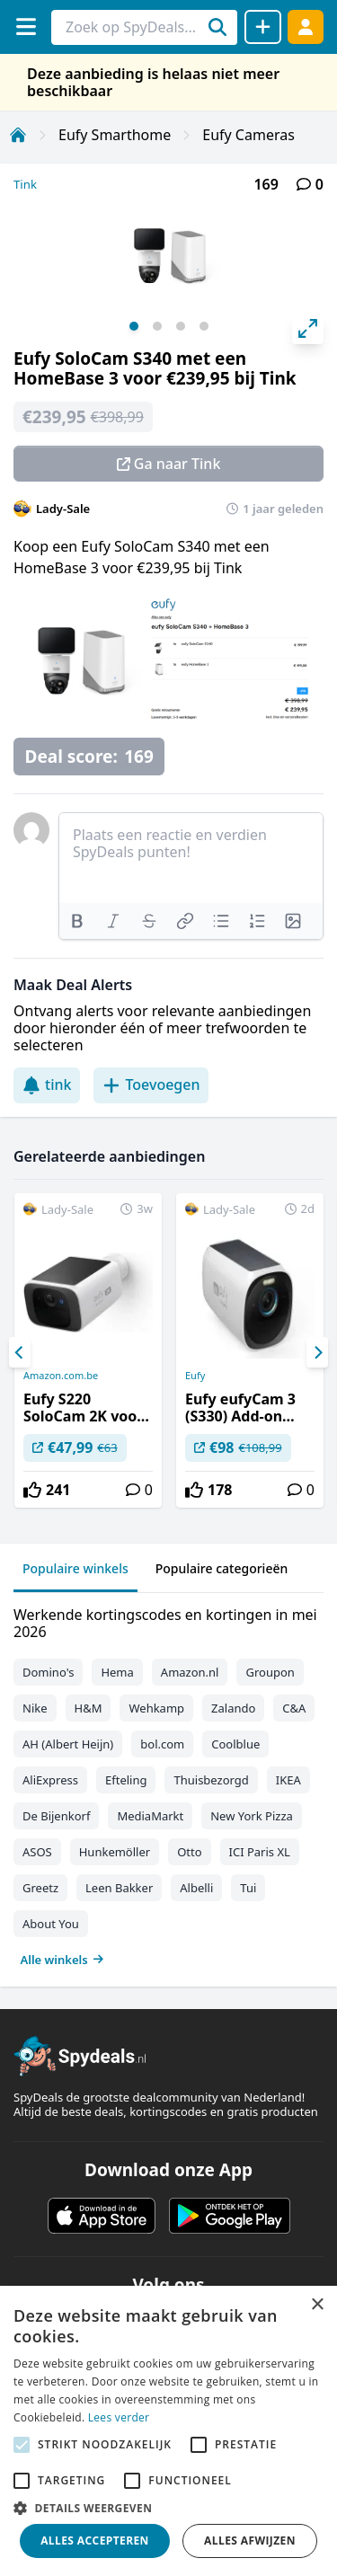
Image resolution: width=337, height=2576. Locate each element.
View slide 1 (133, 326)
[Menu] (25, 26)
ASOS (37, 1852)
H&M (88, 1708)
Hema (117, 1672)
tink (46, 1084)
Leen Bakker (119, 1888)
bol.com (162, 1744)
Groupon (269, 1672)
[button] (168, 2508)
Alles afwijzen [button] (250, 2540)
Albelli (196, 1888)
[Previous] (20, 1352)
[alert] (168, 2431)
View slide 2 (157, 326)
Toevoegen (151, 1084)
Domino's (48, 1672)
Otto (189, 1852)
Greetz (40, 1888)
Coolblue (235, 1744)
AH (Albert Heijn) (67, 1744)
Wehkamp (156, 1708)
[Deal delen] (262, 27)
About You (50, 1924)
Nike (35, 1708)
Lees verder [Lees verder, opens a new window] (119, 2417)
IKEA (288, 1780)
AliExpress (50, 1780)
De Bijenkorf (56, 1816)
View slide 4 (204, 326)
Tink (25, 184)
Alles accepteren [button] (94, 2540)
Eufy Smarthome (114, 135)
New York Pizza (251, 1816)
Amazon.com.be (60, 1375)
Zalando (233, 1708)
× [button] (317, 2305)
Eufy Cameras (248, 135)
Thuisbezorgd (210, 1780)
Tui (248, 1888)
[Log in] (306, 26)
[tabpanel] (168, 1783)
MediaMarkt (150, 1816)
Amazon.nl (190, 1672)
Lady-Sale (63, 508)
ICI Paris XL (259, 1852)
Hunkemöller (114, 1852)
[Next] (317, 1352)
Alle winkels (62, 1960)
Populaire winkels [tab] (75, 1568)
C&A (294, 1708)
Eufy (195, 1375)
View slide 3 (180, 326)
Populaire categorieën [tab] (221, 1568)
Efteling (125, 1780)
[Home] (18, 135)
